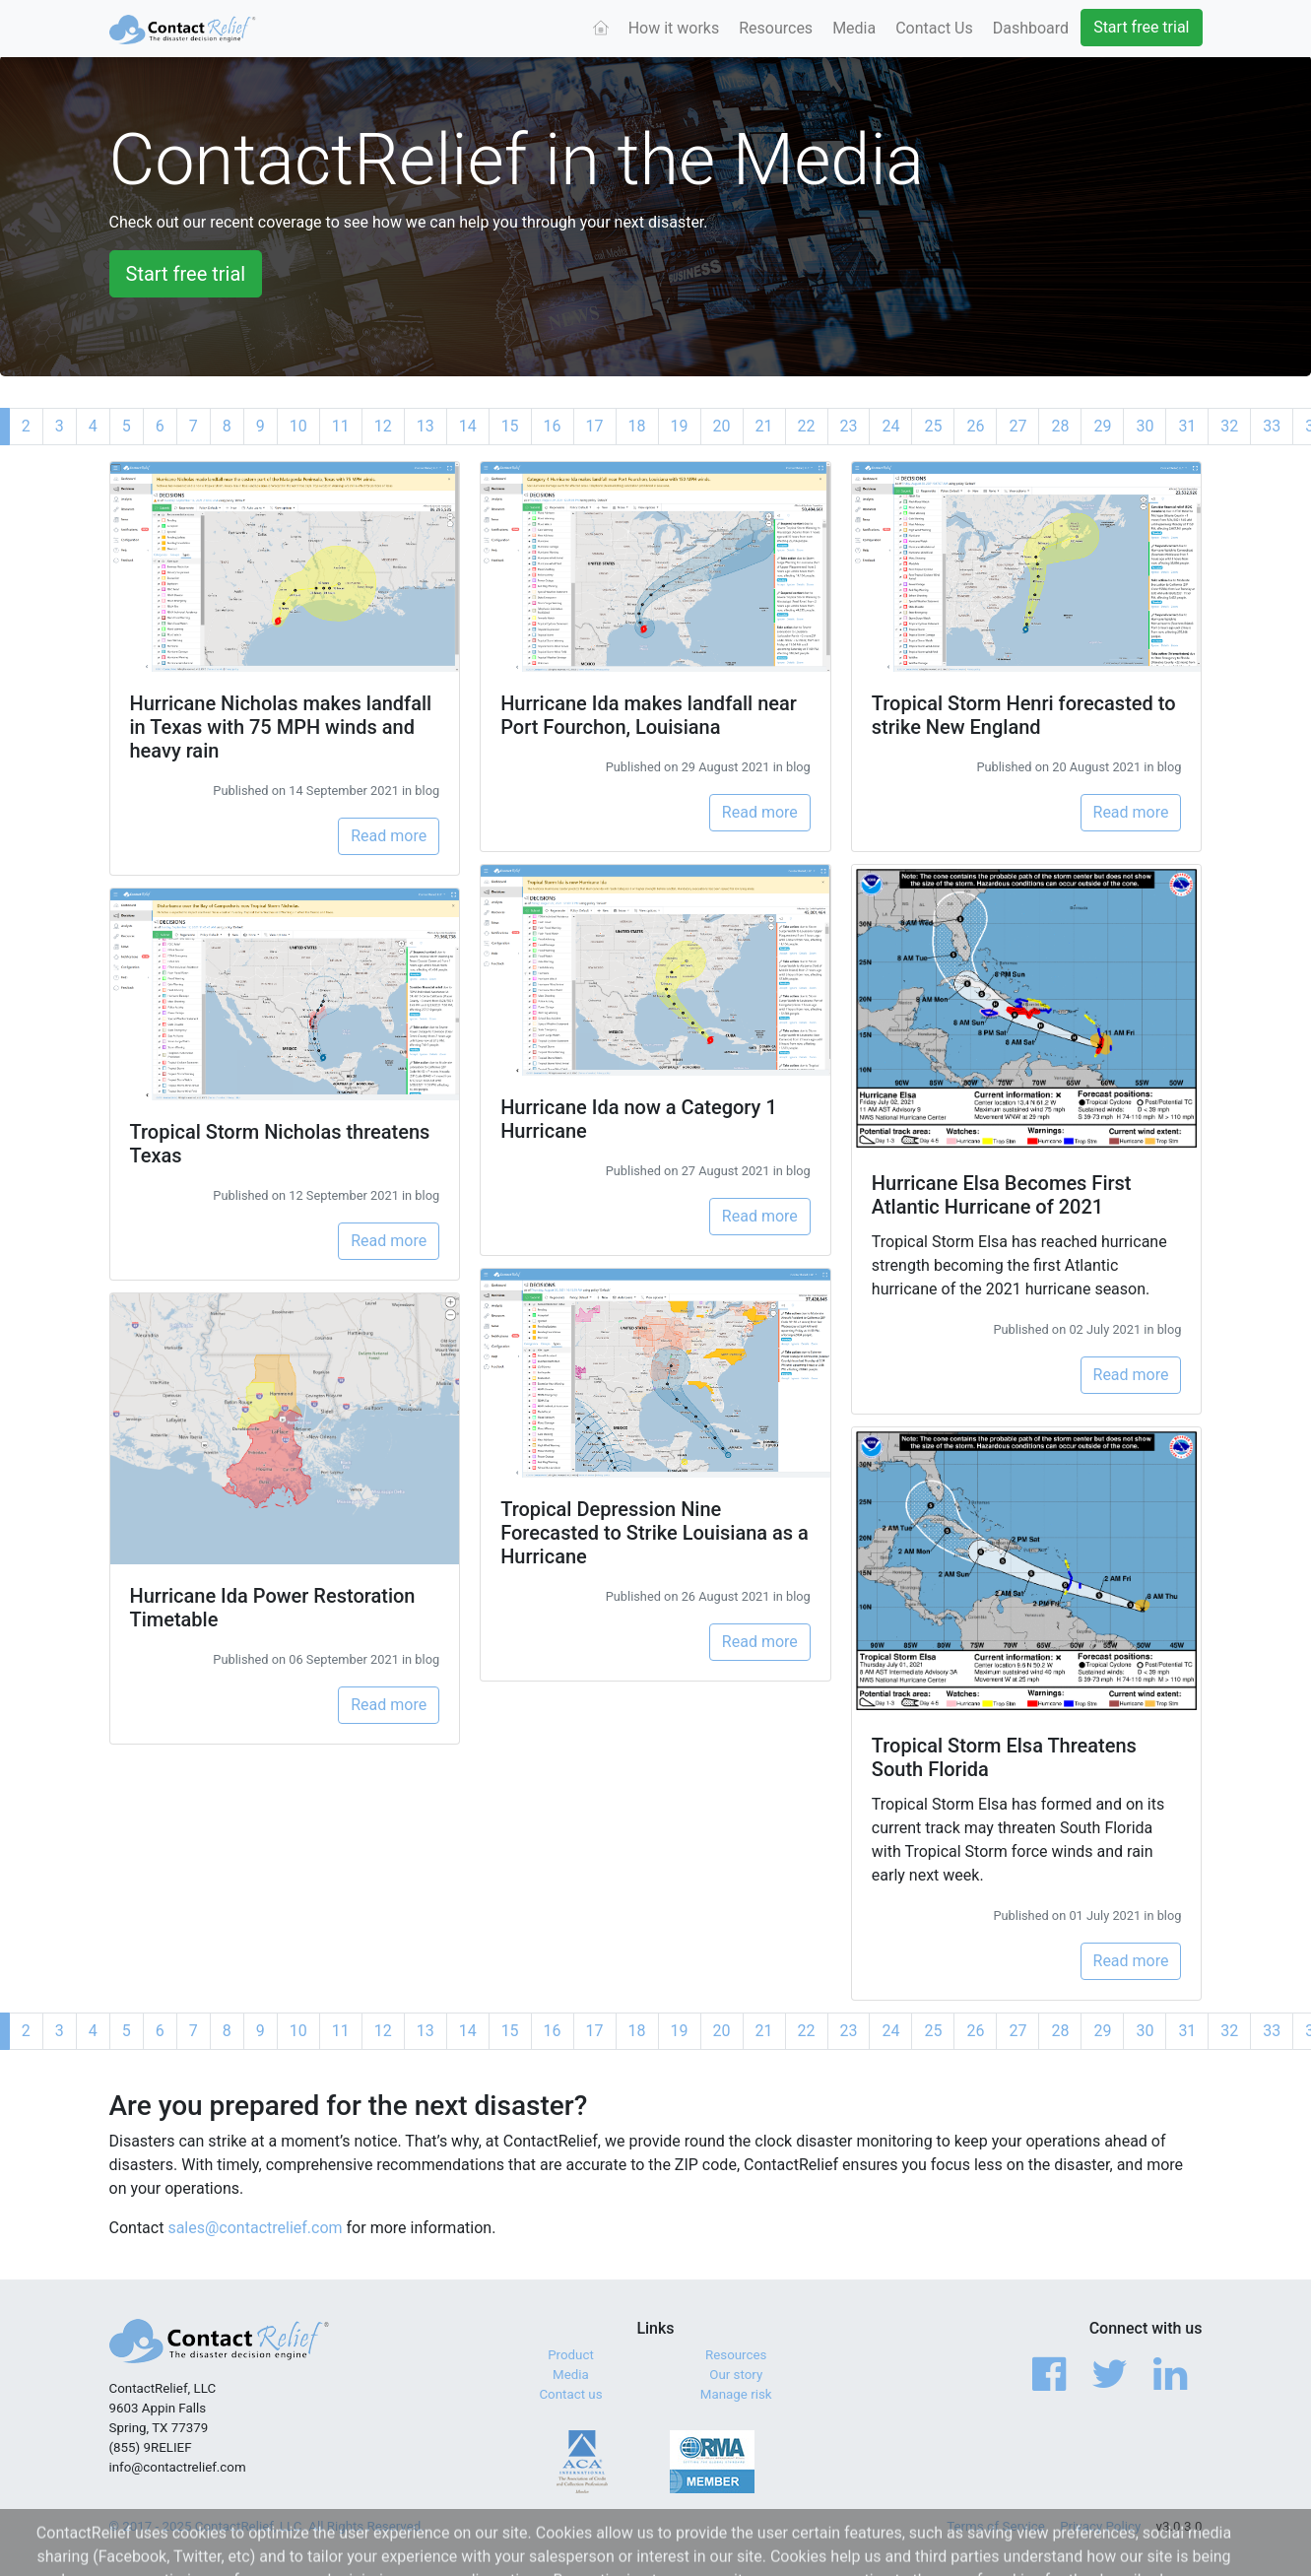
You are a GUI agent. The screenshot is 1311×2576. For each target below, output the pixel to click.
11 (341, 426)
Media (854, 28)
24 (890, 426)
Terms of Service (996, 2526)
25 (933, 426)
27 (1017, 426)
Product (571, 2354)
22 (807, 426)
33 (1271, 426)
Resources (776, 28)
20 (722, 426)
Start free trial (1141, 27)
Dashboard (1031, 28)
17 (595, 426)
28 (1060, 426)
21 (764, 426)
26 (975, 426)
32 (1229, 426)
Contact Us (934, 28)
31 (1187, 426)
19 (679, 426)
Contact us (570, 2394)
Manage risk (736, 2394)
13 (425, 426)
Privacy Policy (1100, 2526)
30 (1144, 426)
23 (849, 426)
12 (383, 426)
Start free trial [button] (186, 274)
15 (510, 426)
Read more (388, 835)
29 (1102, 426)
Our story (735, 2374)
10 (298, 426)
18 (637, 426)
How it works (674, 28)
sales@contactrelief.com (254, 2227)
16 (552, 426)
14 (468, 426)
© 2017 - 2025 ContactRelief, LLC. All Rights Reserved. (267, 2526)
